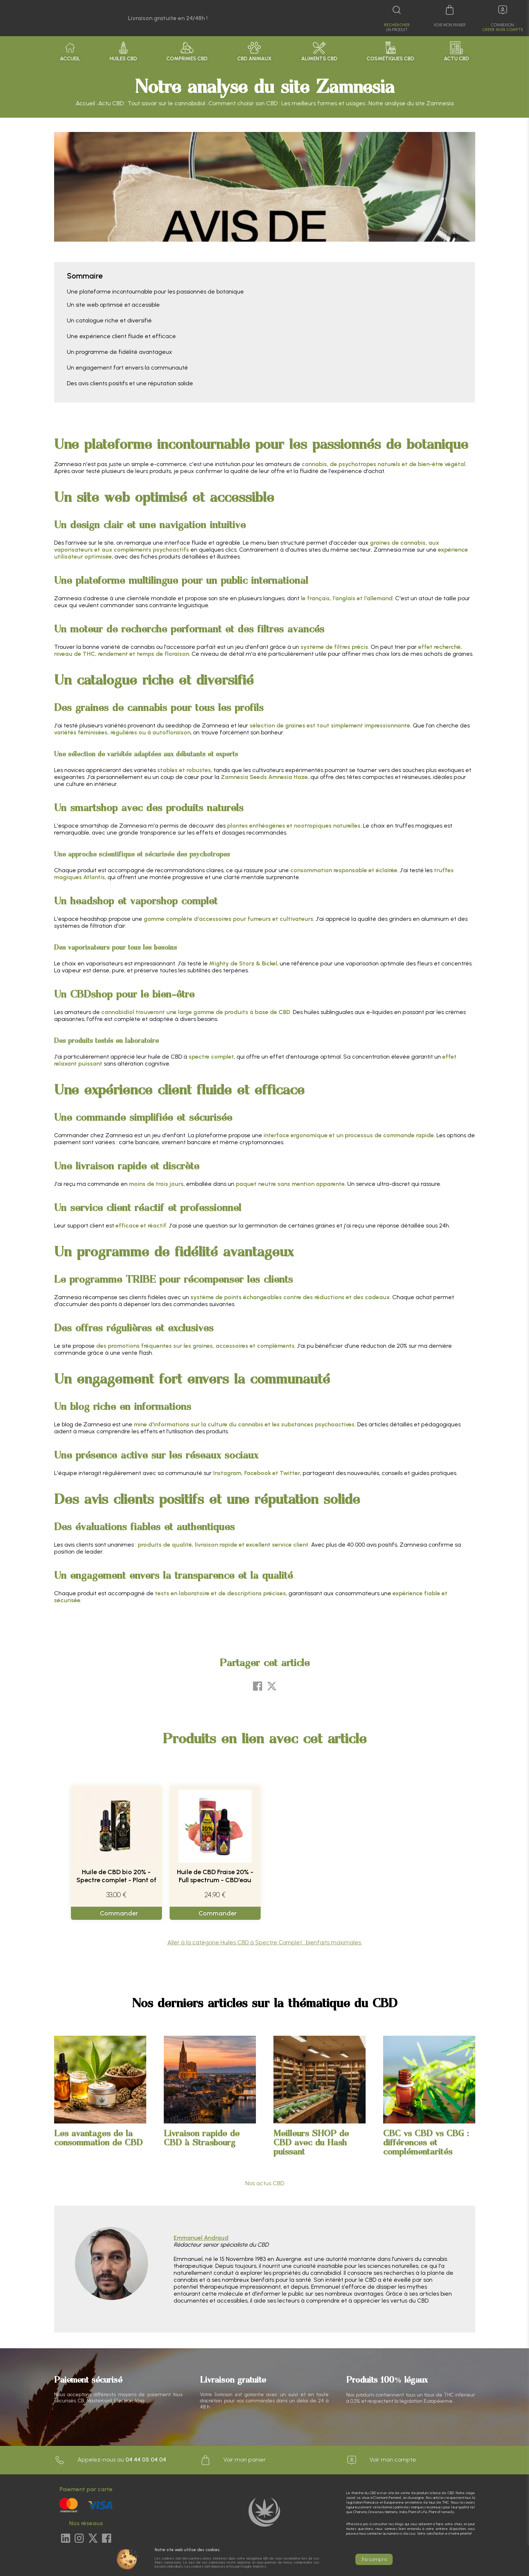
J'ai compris (374, 2559)
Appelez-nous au (110, 2460)
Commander (119, 1913)
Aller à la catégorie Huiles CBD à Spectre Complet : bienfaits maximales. (264, 1942)
